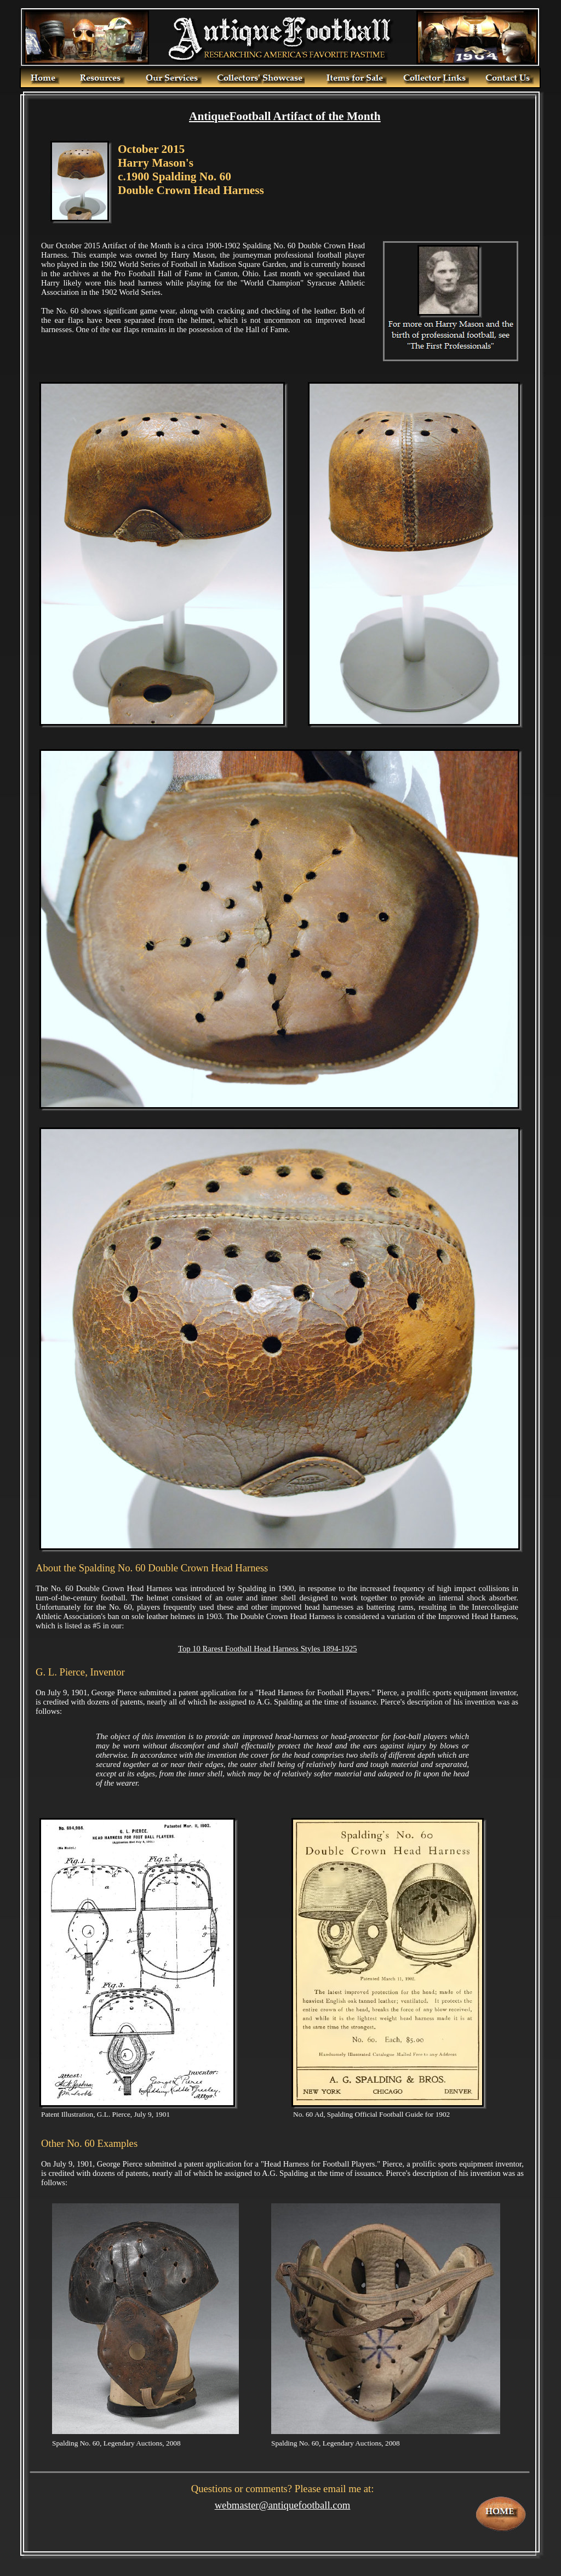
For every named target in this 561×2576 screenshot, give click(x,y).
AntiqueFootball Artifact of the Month (285, 116)
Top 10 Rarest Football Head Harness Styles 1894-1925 (267, 1648)
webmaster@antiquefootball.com (283, 2505)
